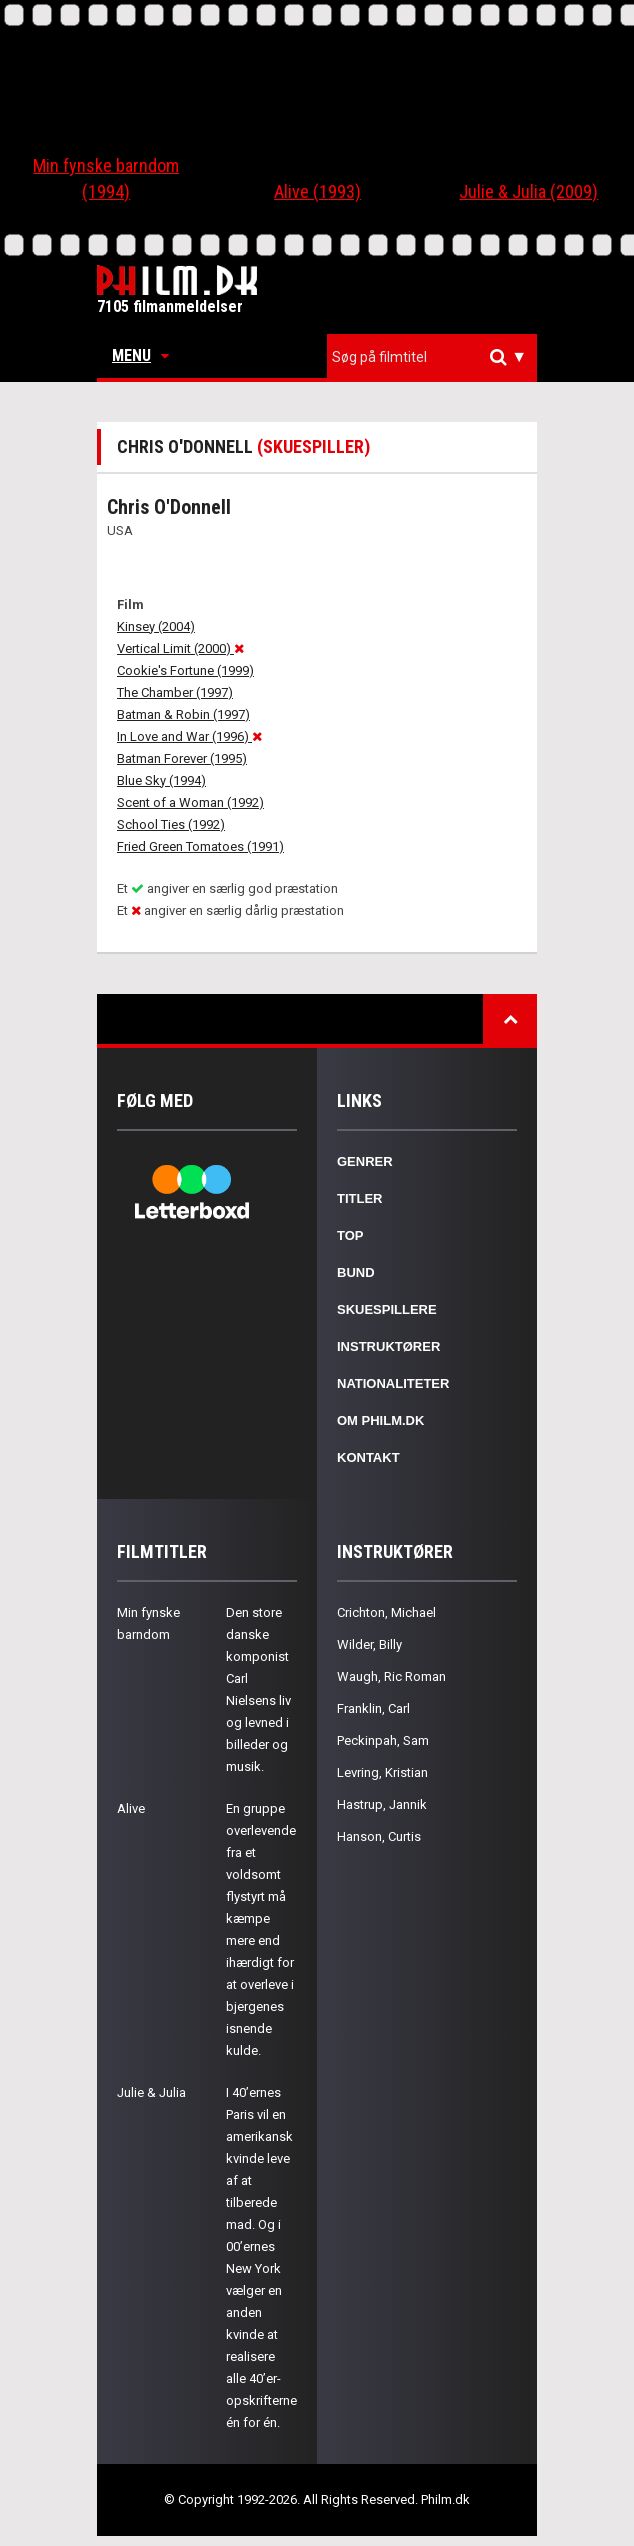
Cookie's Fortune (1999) (185, 670)
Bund (356, 1272)
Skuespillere (387, 1309)
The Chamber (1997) (175, 692)
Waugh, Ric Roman (391, 1676)
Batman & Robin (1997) (183, 714)
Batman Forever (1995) (182, 758)
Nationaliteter (393, 1383)
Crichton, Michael (386, 1612)
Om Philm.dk (380, 1420)
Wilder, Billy (369, 1644)
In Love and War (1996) (189, 736)
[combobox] (432, 357)
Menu (140, 355)
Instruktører (388, 1346)
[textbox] (437, 357)
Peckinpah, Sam (383, 1740)
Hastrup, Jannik (382, 1804)
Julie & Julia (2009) (528, 191)
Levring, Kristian (382, 1772)
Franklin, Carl (373, 1708)
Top (350, 1235)
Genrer (365, 1161)
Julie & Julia (151, 2092)
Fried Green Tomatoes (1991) (200, 846)
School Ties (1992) (171, 824)
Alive (131, 1808)
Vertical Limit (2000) (180, 648)
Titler (360, 1198)
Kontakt (368, 1457)
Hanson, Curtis (379, 1836)
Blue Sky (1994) (161, 780)
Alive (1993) (317, 191)
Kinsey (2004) (156, 626)
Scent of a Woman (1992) (190, 802)
